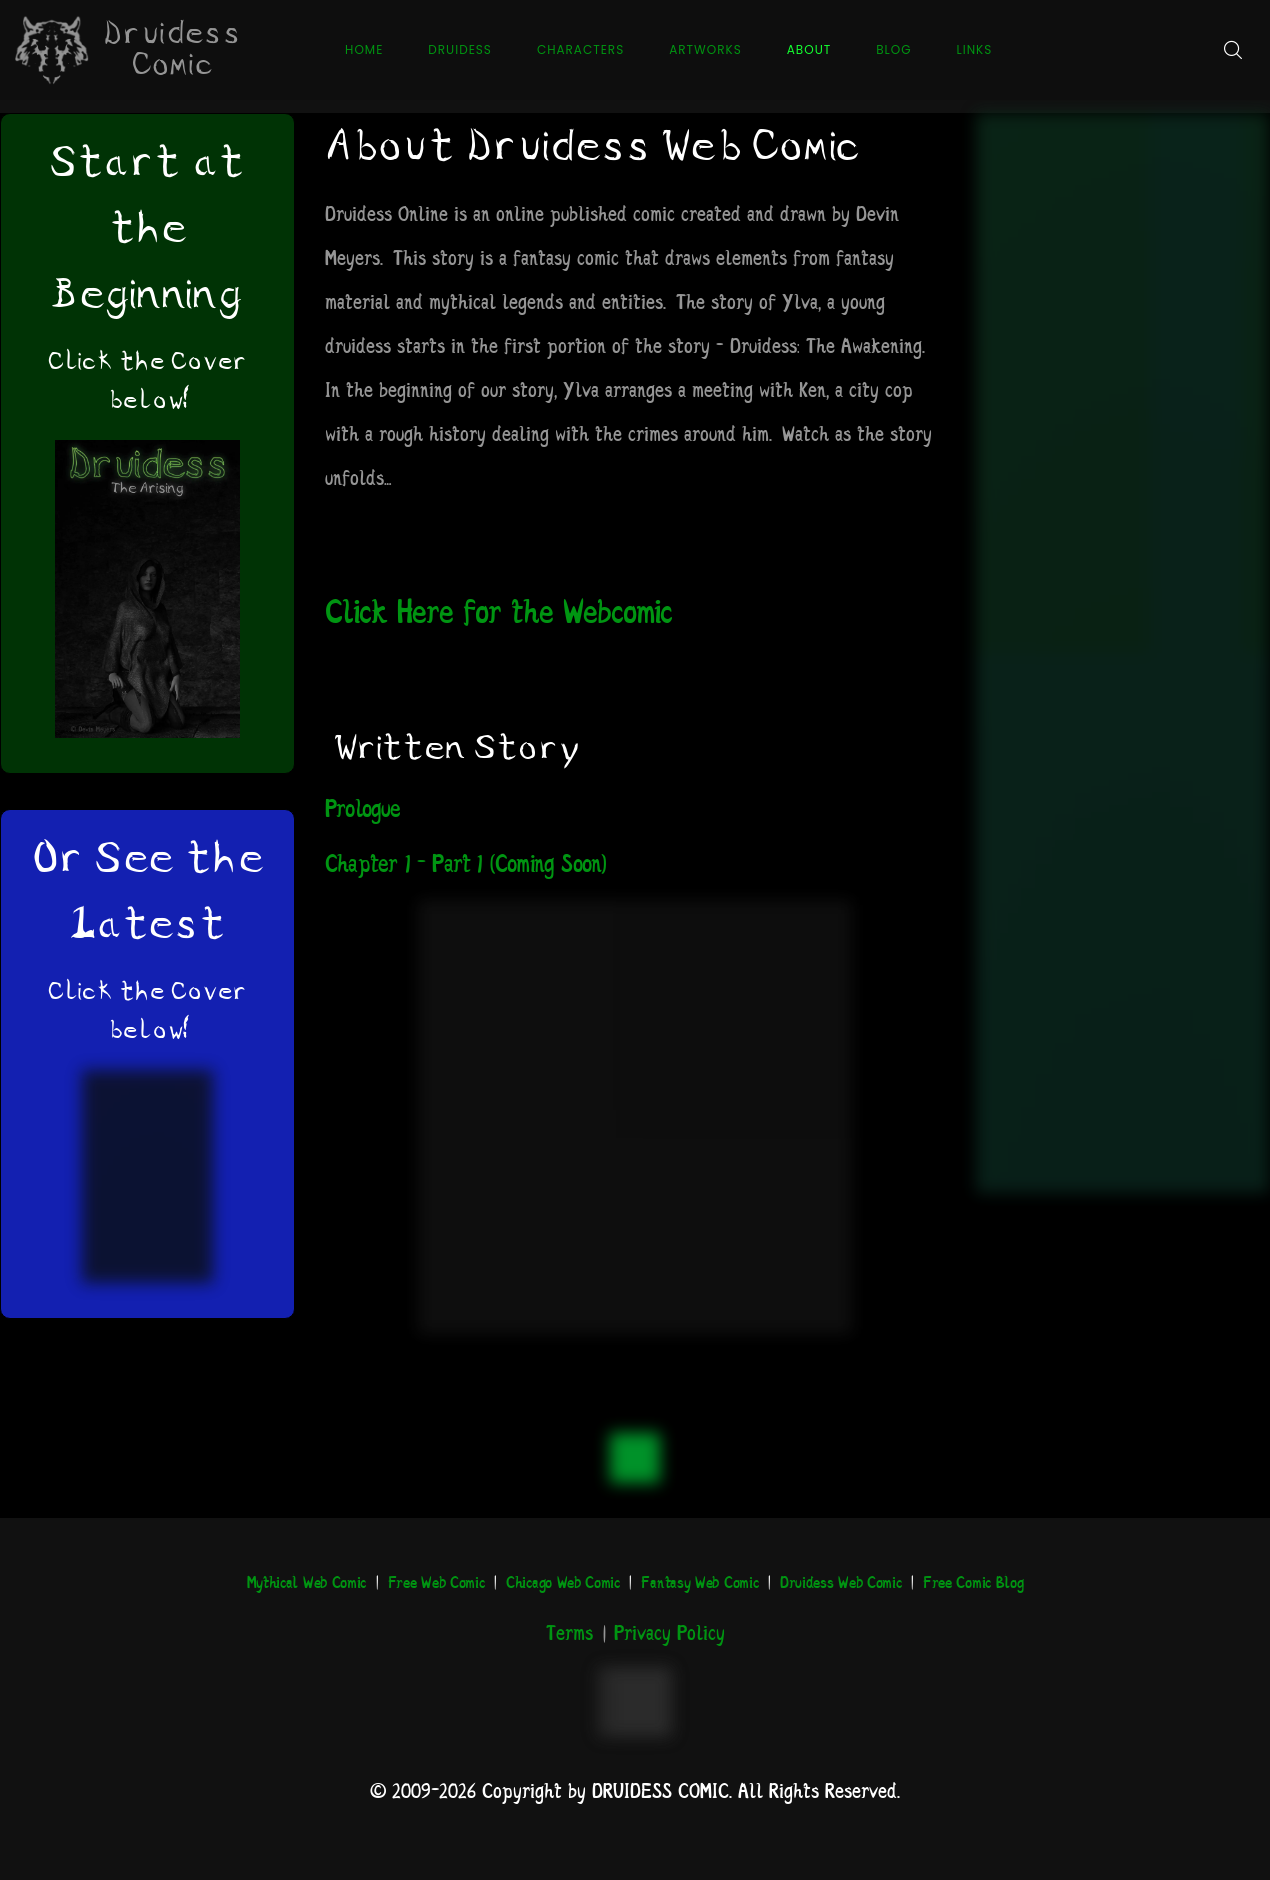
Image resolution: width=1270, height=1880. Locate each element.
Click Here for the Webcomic (498, 614)
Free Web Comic (436, 1583)
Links (975, 49)
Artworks (705, 49)
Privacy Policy (669, 1634)
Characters (580, 49)
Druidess (460, 49)
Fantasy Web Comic (699, 1583)
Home (364, 49)
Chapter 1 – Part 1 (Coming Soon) (465, 865)
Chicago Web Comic (563, 1583)
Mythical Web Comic (307, 1583)
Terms (569, 1634)
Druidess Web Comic (841, 1583)
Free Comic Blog (973, 1583)
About (809, 49)
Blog (893, 49)
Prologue (363, 810)
